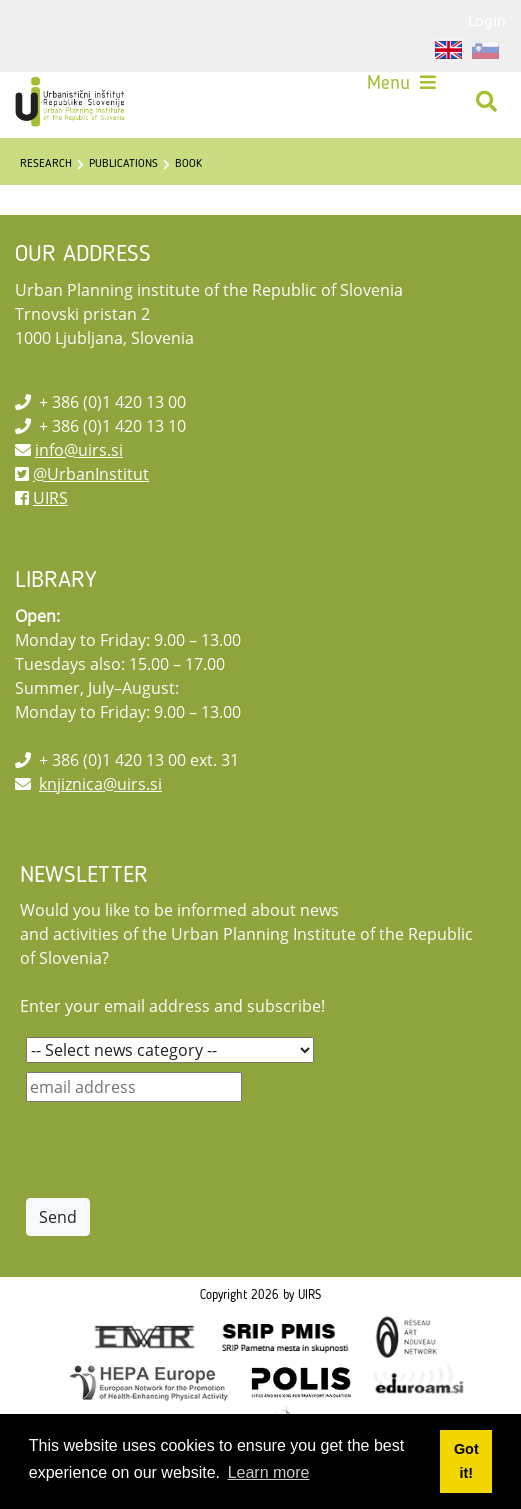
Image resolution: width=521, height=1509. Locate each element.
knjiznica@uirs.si (100, 784)
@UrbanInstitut (91, 474)
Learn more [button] (269, 1472)
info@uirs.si (79, 450)
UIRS (50, 498)
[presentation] (178, 1150)
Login (487, 20)
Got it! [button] (466, 1461)
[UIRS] (72, 102)
